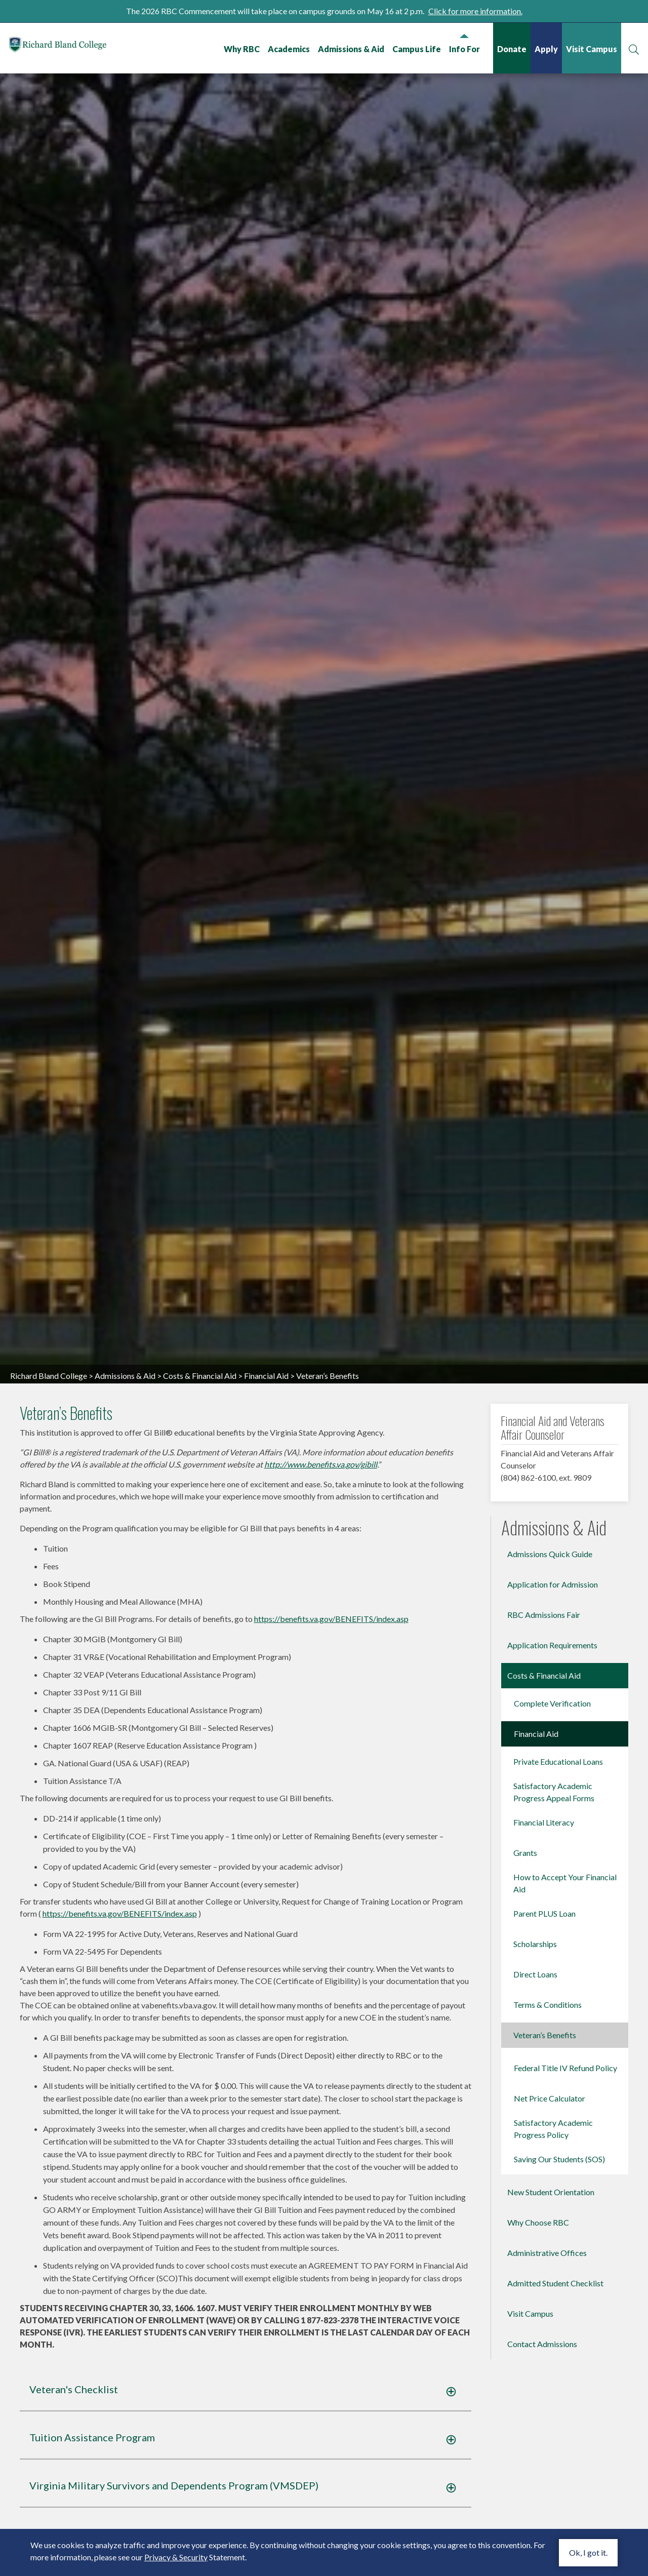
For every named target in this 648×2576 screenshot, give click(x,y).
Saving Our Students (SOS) (559, 2394)
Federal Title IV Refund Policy (565, 2303)
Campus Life (415, 49)
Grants (525, 2087)
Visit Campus (590, 49)
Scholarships (535, 2179)
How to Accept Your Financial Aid (565, 2118)
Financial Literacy (543, 2057)
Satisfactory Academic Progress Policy (553, 2363)
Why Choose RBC (538, 2457)
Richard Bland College (71, 47)
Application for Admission (552, 1819)
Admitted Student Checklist (555, 2518)
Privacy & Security (176, 2557)
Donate (510, 49)
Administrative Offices (547, 2487)
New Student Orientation (550, 2427)
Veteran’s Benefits (544, 2270)
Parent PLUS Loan (544, 2148)
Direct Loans (535, 2209)
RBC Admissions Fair (543, 1849)
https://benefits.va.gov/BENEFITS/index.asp (331, 1853)
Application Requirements (552, 1880)
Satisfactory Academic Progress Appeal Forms (553, 2027)
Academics (288, 49)
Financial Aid (266, 1610)
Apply (545, 49)
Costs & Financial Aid (199, 1610)
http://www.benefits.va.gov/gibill (320, 1698)
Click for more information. (475, 11)
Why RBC (241, 49)
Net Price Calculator (549, 2333)
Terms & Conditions (547, 2239)
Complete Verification (552, 1938)
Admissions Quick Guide (549, 1789)
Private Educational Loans (558, 1996)
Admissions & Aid (350, 49)
